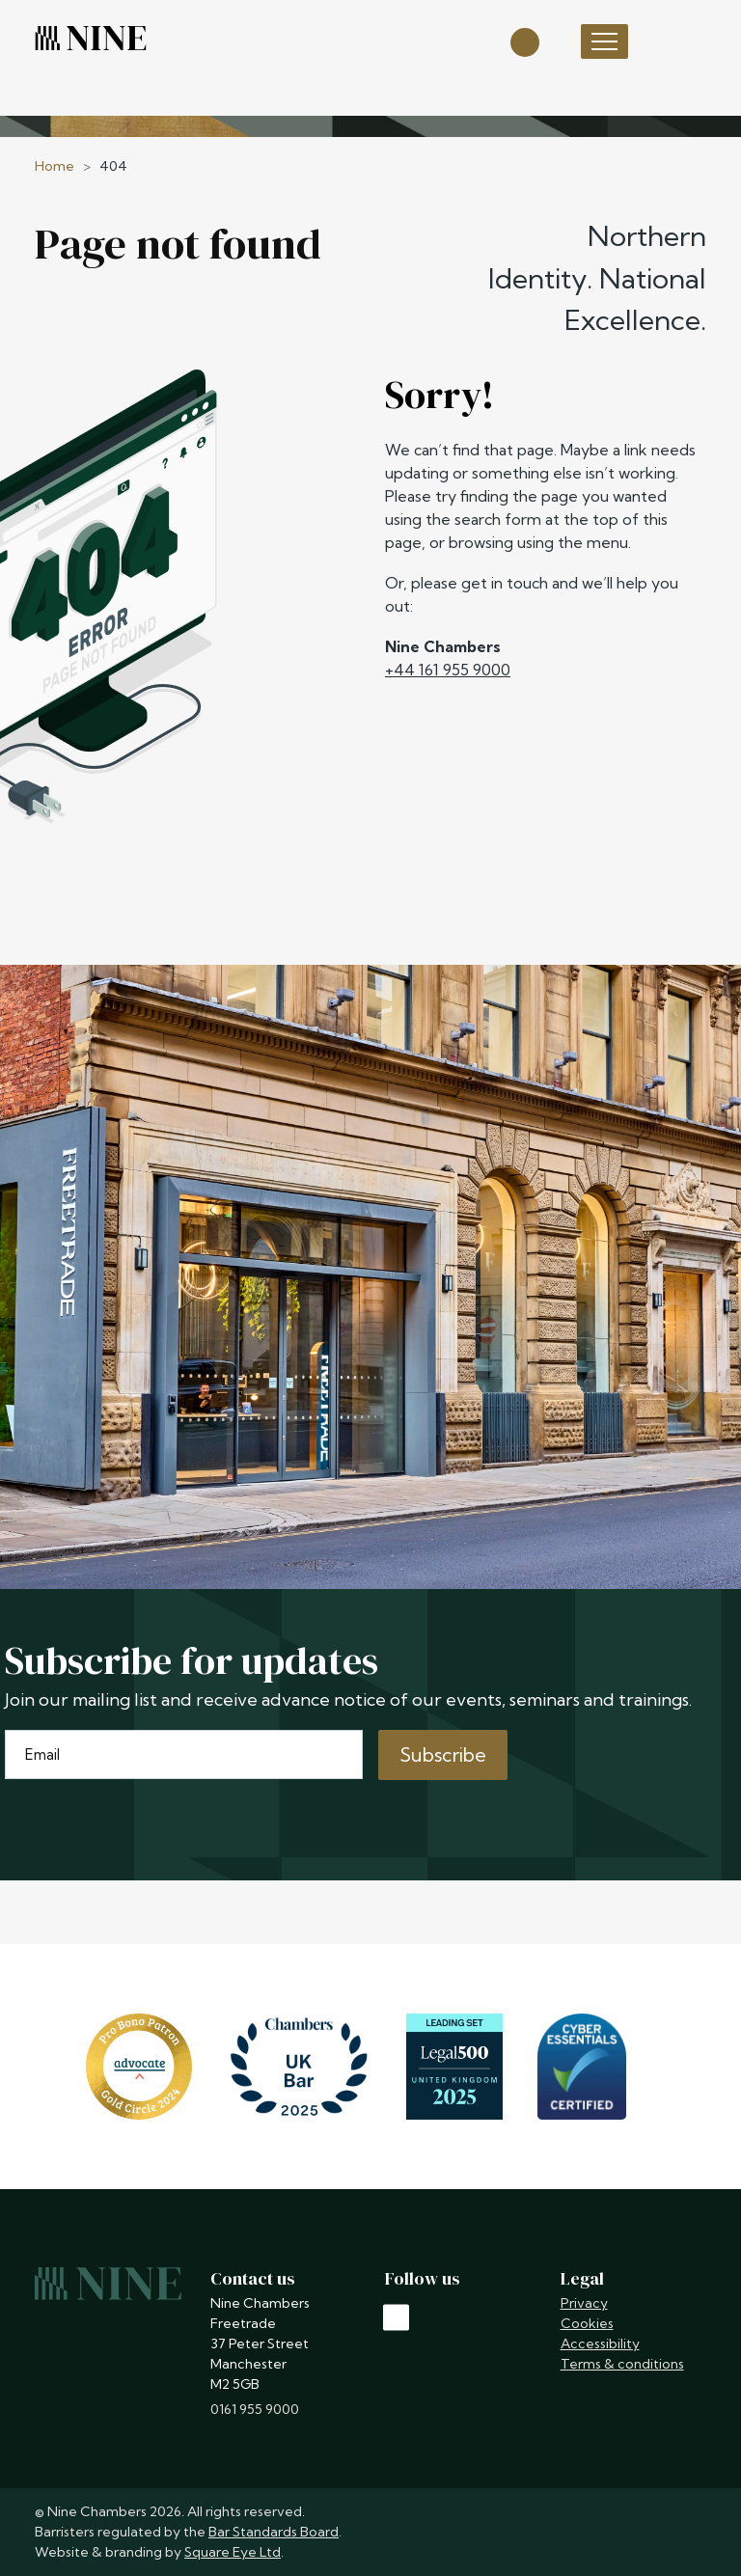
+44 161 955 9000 (447, 669)
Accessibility (600, 2343)
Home (54, 166)
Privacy (584, 2303)
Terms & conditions (622, 2363)
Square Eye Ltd (232, 2552)
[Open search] (525, 41)
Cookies (587, 2323)
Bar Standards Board (273, 2531)
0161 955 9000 (254, 2409)
